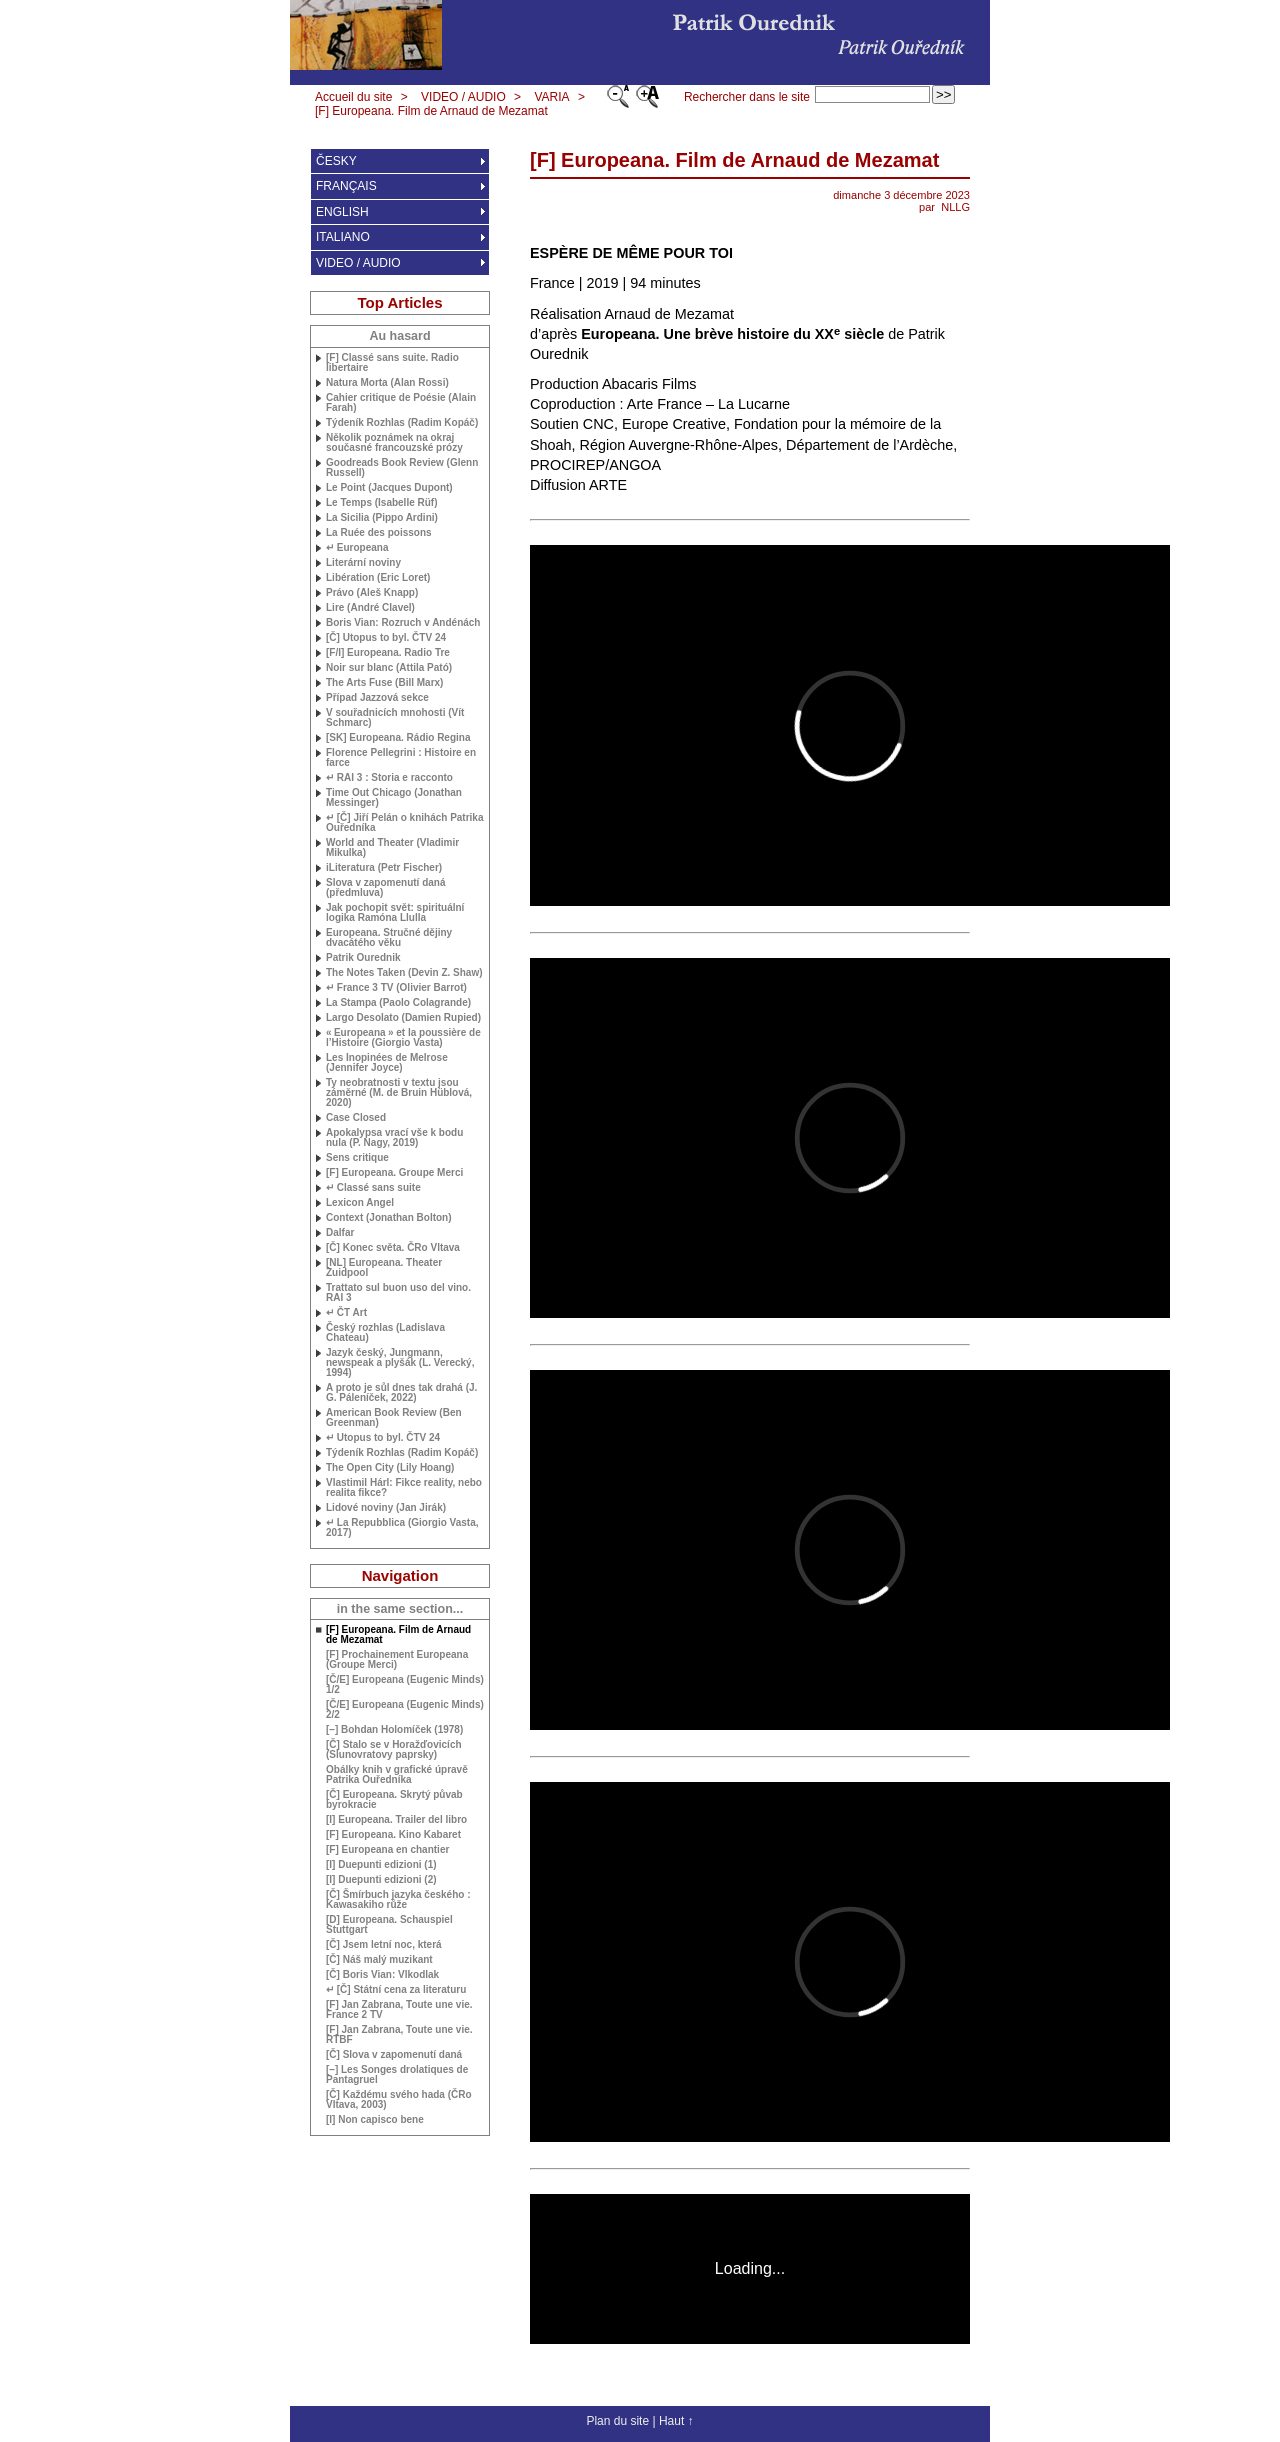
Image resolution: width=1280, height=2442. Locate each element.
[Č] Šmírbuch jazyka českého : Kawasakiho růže (398, 1900)
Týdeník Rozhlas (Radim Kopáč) (402, 423)
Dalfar (340, 1233)
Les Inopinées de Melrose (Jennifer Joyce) (387, 1063)
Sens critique (357, 1158)
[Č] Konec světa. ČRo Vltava (393, 1248)
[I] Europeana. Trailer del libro (396, 1820)
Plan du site (617, 2421)
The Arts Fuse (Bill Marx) (384, 683)
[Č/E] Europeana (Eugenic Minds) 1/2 (405, 1685)
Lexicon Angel (360, 1203)
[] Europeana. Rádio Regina (398, 738)
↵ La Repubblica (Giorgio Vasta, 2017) (402, 1528)
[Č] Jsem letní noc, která (384, 1945)
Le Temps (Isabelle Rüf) (382, 503)
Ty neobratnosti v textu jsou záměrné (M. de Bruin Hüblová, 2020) (399, 1093)
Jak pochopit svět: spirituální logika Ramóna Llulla (395, 913)
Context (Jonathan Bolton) (389, 1218)
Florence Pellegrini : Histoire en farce (401, 758)
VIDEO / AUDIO (463, 97)
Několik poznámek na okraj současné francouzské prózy (394, 443)
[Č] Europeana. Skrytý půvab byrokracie (394, 1800)
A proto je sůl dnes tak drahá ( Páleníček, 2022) (401, 1393)
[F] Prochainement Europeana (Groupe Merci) (397, 1660)
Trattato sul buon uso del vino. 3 (398, 1293)
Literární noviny (363, 563)
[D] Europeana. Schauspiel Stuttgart (389, 1925)
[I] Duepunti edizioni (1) (381, 1865)
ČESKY (336, 161)
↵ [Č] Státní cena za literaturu (396, 1990)
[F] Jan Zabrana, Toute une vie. (399, 2035)
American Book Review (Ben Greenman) (394, 1418)
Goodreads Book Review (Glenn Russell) (402, 468)
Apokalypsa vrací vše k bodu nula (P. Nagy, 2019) (394, 1138)
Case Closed (356, 1118)
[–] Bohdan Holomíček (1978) (394, 1730)
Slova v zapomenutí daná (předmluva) (385, 888)
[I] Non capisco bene (375, 2120)
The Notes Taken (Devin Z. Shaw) (404, 973)
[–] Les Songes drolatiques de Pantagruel (397, 2075)
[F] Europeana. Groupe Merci (394, 1173)
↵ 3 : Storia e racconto (389, 778)
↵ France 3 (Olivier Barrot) (396, 988)
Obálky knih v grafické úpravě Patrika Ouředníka (397, 1775)
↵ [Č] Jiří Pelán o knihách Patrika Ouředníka (405, 823)
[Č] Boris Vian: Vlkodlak (382, 1975)
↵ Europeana (357, 548)
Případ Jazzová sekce (377, 698)
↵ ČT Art (346, 1313)
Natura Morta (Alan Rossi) (387, 383)
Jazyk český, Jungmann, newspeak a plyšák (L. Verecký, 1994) (400, 1363)
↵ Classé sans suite (373, 1188)
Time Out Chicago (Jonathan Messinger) (394, 798)
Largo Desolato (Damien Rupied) (403, 1018)
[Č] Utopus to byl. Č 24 (386, 638)
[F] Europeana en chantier (387, 1850)
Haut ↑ (676, 2421)
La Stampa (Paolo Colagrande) (398, 1003)
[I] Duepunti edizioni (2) (381, 1880)
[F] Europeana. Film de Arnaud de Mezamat (431, 111)
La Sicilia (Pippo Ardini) (382, 518)
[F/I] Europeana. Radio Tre (388, 653)
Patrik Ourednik (363, 958)
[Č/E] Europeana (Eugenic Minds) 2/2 (405, 1710)
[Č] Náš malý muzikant (379, 1960)
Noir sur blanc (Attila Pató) (389, 668)
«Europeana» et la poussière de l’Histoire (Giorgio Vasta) (403, 1038)
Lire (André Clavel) (370, 608)
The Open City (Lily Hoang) (390, 1468)
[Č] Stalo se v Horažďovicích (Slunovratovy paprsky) (394, 1750)
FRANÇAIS (346, 186)
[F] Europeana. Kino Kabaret (393, 1835)
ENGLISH (342, 212)
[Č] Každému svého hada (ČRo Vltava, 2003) (399, 2100)
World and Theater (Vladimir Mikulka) (392, 848)
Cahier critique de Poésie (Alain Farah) (401, 403)
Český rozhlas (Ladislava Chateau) (385, 1333)
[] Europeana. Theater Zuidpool (384, 1268)
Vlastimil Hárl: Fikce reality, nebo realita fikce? (404, 1488)
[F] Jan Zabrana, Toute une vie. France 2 (399, 2010)
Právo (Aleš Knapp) (372, 593)
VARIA (551, 97)
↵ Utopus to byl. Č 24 (383, 1438)
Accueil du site (353, 97)
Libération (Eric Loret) (378, 578)
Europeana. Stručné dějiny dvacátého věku (389, 938)
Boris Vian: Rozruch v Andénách (403, 623)
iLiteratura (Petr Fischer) (384, 868)
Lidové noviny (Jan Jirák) (386, 1508)
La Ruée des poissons (379, 533)
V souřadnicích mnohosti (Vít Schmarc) (395, 718)
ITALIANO (343, 237)
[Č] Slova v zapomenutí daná (394, 2055)
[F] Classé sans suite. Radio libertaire (392, 363)
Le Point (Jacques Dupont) (389, 488)
